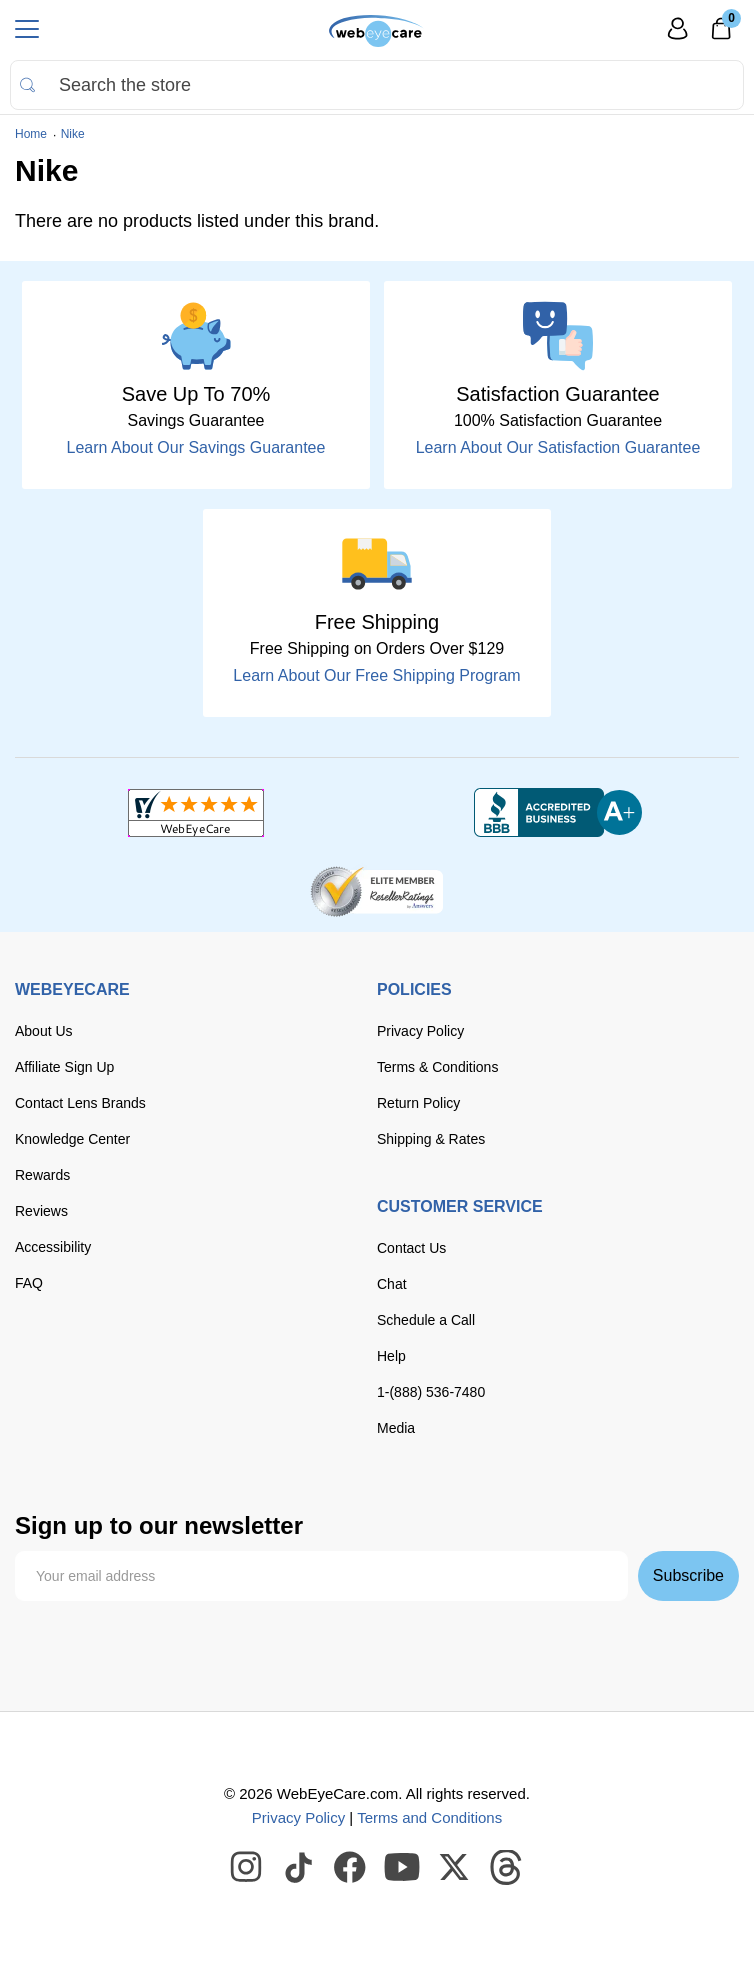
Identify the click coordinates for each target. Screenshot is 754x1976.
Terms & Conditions (437, 1067)
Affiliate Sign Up (64, 1067)
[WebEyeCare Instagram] (247, 1868)
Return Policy (418, 1103)
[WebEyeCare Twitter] (455, 1868)
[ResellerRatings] (376, 890)
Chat (392, 1284)
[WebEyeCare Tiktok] (299, 1868)
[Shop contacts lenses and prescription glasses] (376, 31)
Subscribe (688, 1575)
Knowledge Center (72, 1139)
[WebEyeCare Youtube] (403, 1868)
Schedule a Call (426, 1320)
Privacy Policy (420, 1031)
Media (396, 1428)
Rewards (42, 1175)
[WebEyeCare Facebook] (351, 1868)
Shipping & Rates (431, 1139)
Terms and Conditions (429, 1817)
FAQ (29, 1283)
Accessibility (53, 1247)
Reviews (41, 1211)
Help (391, 1356)
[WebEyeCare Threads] (507, 1868)
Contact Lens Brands (80, 1103)
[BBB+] (558, 813)
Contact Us (411, 1248)
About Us (44, 1031)
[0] (721, 35)
